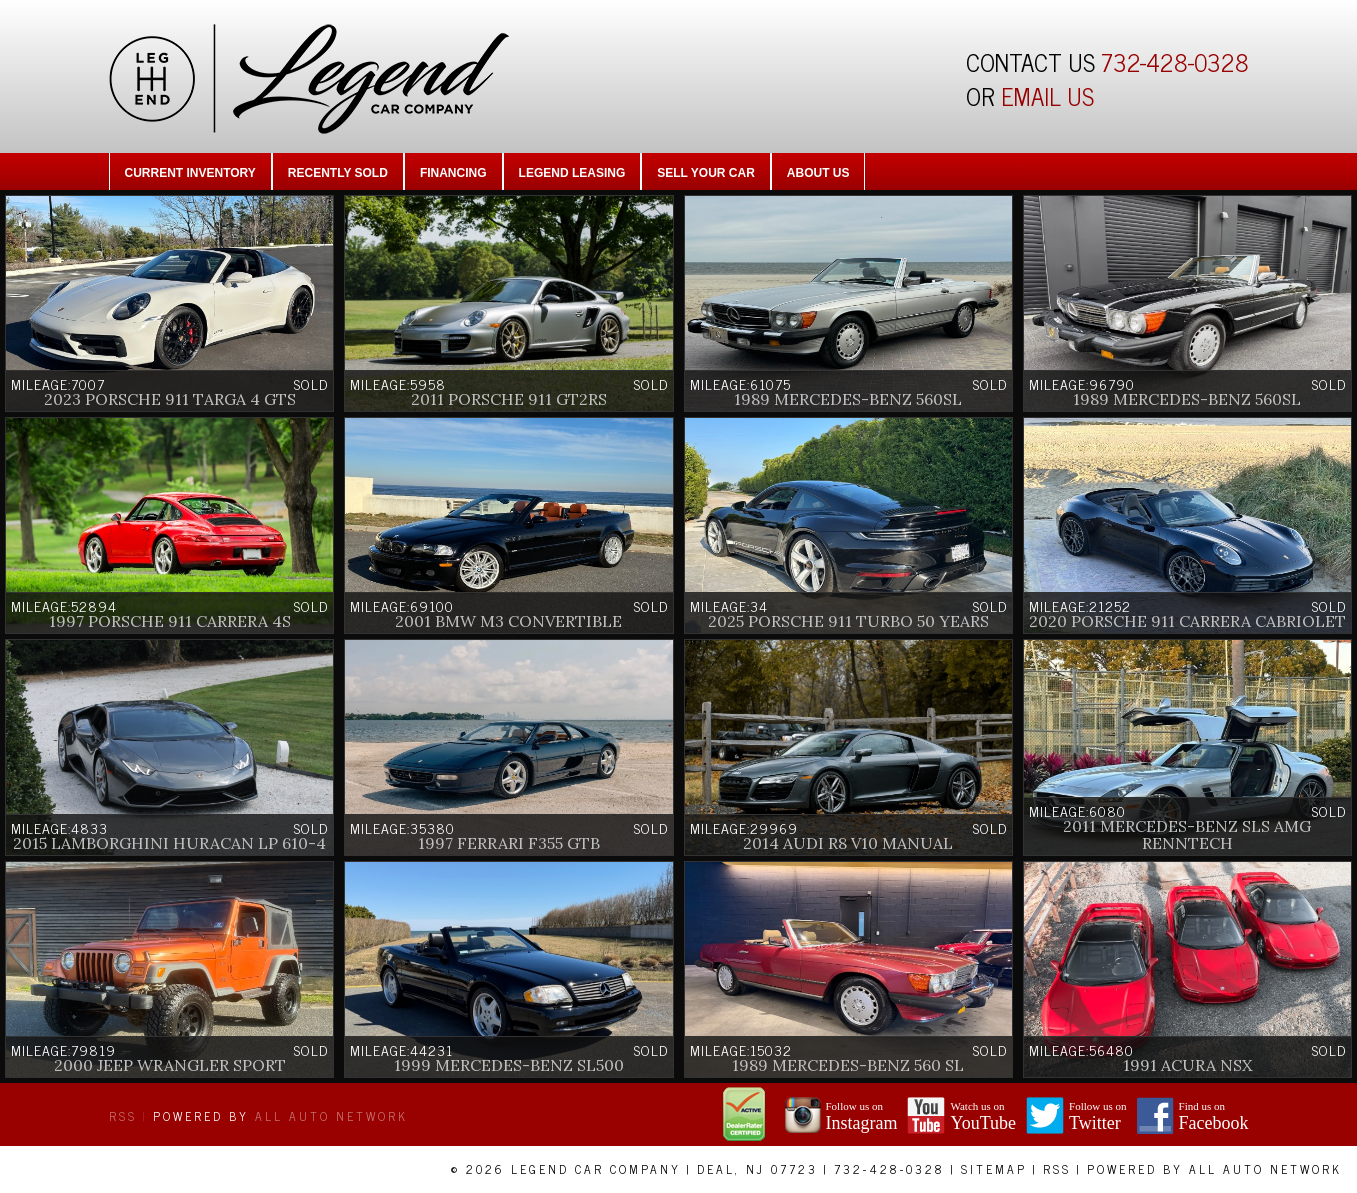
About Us (818, 173)
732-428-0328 (1175, 61)
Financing (453, 173)
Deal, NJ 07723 (757, 1169)
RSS (123, 1116)
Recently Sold (338, 173)
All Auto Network (331, 1116)
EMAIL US (1047, 95)
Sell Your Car (706, 173)
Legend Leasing (572, 173)
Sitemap (994, 1169)
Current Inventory (190, 173)
